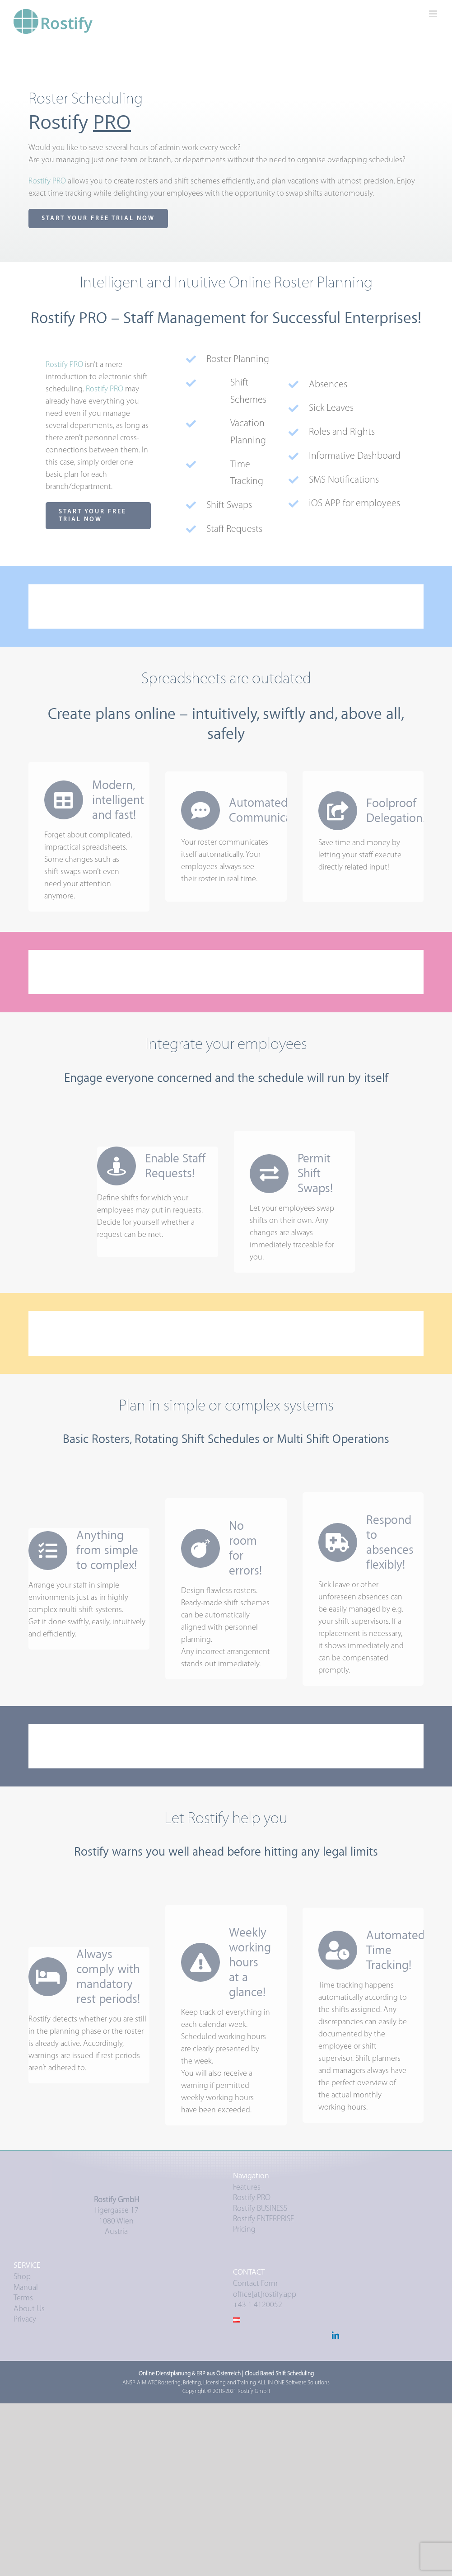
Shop (22, 2277)
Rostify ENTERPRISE (263, 2219)
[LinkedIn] (335, 2335)
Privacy (25, 2319)
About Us (29, 2309)
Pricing (244, 2229)
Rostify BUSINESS (260, 2209)
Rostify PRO (251, 2198)
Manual (26, 2288)
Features (247, 2187)
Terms (23, 2298)
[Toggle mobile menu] (433, 14)
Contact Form (255, 2284)
